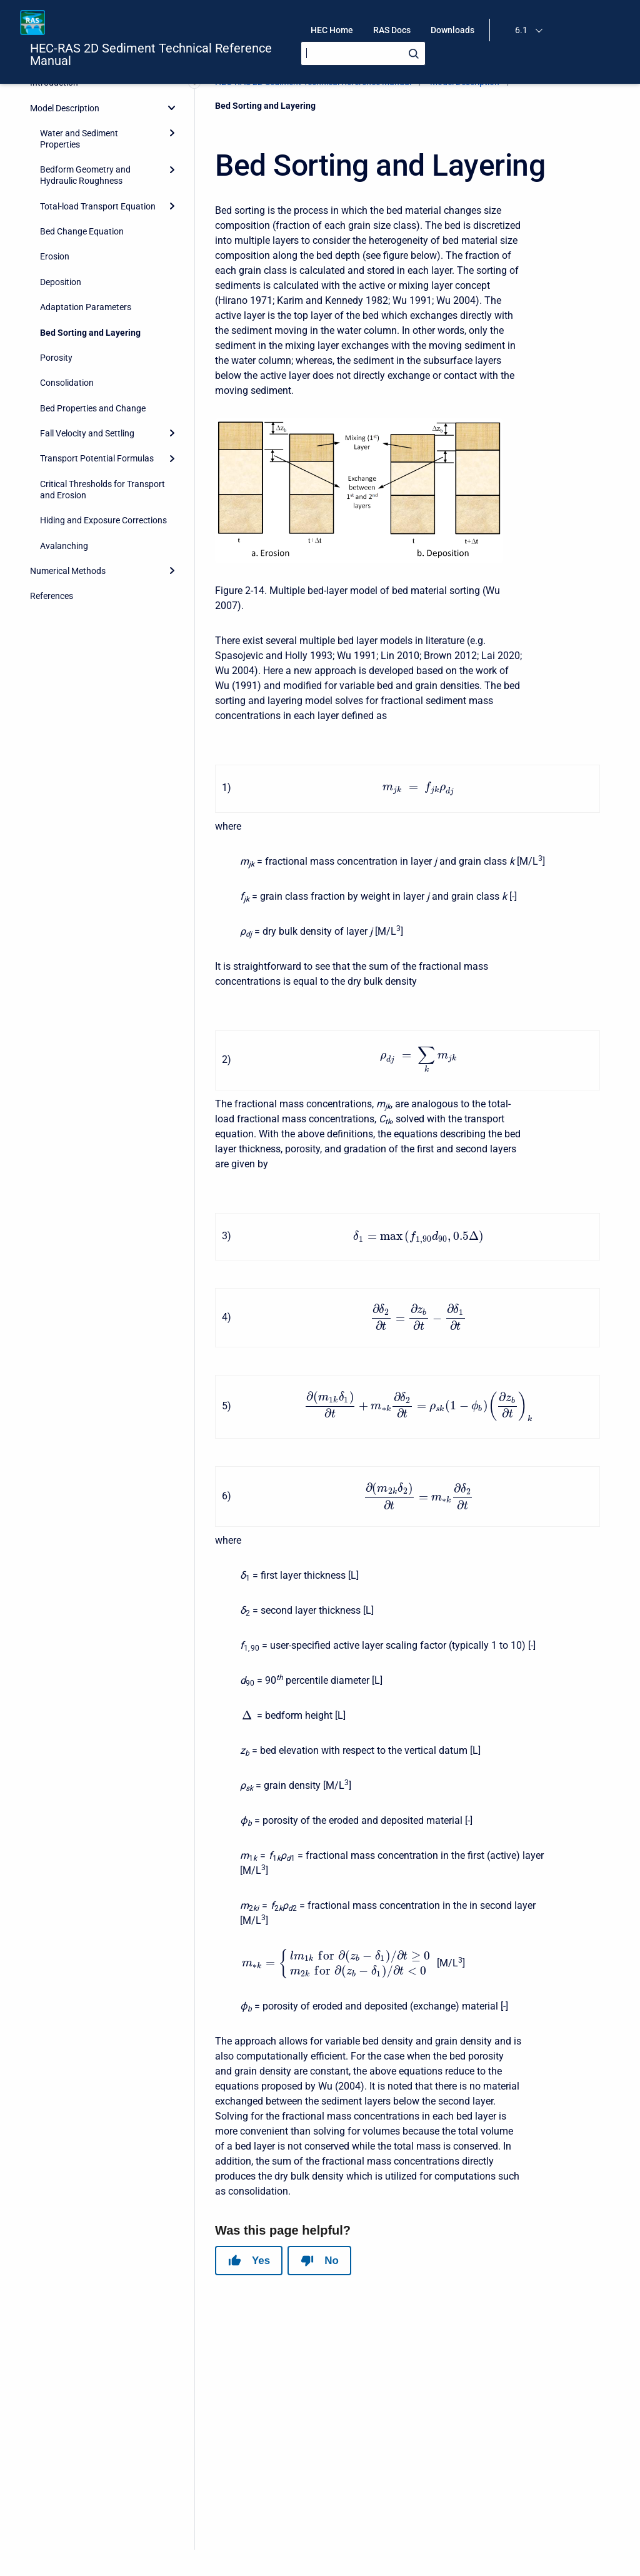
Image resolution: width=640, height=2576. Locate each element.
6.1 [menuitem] (521, 30)
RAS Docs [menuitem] (392, 30)
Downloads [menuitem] (452, 30)
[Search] (363, 53)
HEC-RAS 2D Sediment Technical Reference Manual (151, 54)
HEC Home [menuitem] (332, 30)
